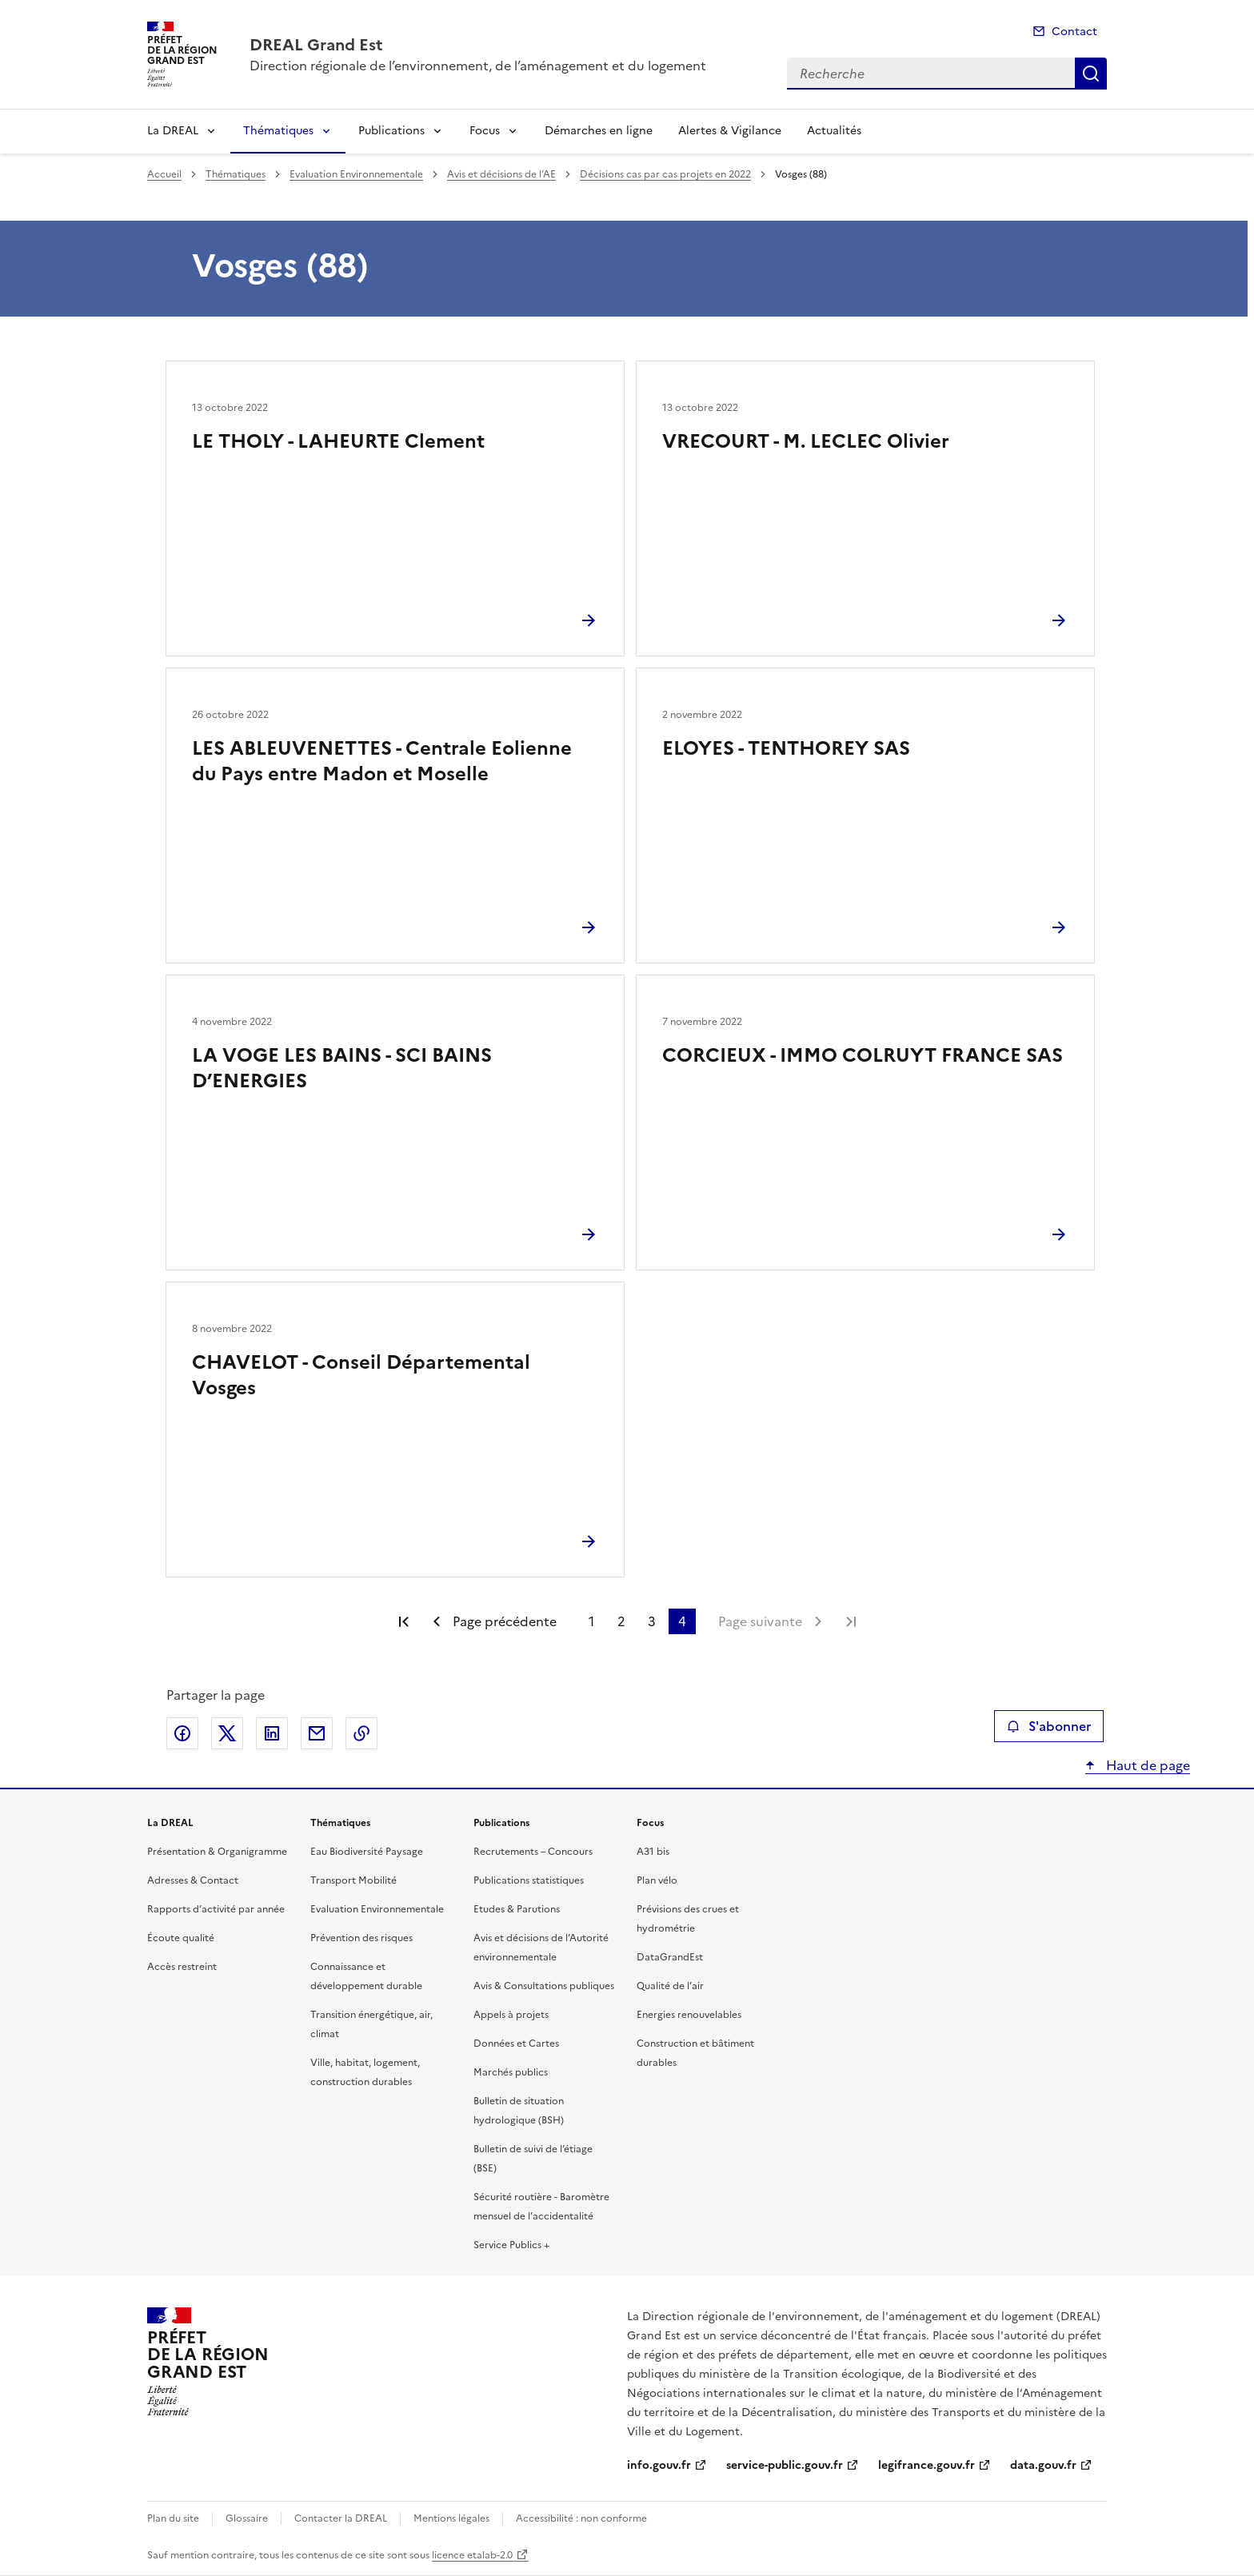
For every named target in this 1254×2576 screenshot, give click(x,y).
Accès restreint (182, 1967)
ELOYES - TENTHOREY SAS (786, 748)
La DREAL (172, 130)
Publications (391, 130)
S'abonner (1049, 1726)
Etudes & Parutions (516, 1909)
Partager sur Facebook (182, 1733)
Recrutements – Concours (533, 1851)
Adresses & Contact (192, 1880)
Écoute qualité (180, 1938)
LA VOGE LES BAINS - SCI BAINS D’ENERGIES (342, 1068)
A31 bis (653, 1851)
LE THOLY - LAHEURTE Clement (338, 441)
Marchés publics (510, 2072)
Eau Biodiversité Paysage (366, 1851)
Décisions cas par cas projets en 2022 (665, 174)
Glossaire (247, 2518)
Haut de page (1146, 1765)
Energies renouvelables (689, 2015)
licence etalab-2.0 (472, 2555)
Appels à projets (511, 2015)
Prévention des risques (361, 1938)
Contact (1074, 31)
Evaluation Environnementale (356, 174)
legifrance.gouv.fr (926, 2465)
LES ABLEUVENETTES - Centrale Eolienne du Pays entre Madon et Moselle (382, 761)
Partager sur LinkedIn (272, 1733)
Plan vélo (657, 1880)
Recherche (1091, 74)
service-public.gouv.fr (784, 2465)
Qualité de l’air (670, 1986)
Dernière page (851, 1621)
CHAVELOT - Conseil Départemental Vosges (361, 1375)
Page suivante (760, 1621)
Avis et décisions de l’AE (501, 174)
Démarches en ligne (599, 130)
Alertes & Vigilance (729, 130)
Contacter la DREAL (340, 2518)
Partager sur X (227, 1733)
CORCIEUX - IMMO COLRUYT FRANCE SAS (862, 1055)
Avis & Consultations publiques (543, 1986)
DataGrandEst (670, 1957)
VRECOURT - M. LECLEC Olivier (805, 441)
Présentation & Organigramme (217, 1851)
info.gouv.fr (659, 2465)
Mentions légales (451, 2518)
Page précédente (505, 1621)
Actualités (834, 130)
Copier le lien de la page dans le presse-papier (361, 1733)
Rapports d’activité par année (216, 1909)
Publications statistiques (528, 1880)
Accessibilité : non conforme (581, 2518)
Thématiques (278, 130)
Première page (404, 1621)
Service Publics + (511, 2245)
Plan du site (173, 2518)
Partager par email (317, 1733)
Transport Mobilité (353, 1880)
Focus (484, 130)
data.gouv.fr (1043, 2465)
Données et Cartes (516, 2043)
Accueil (164, 174)
